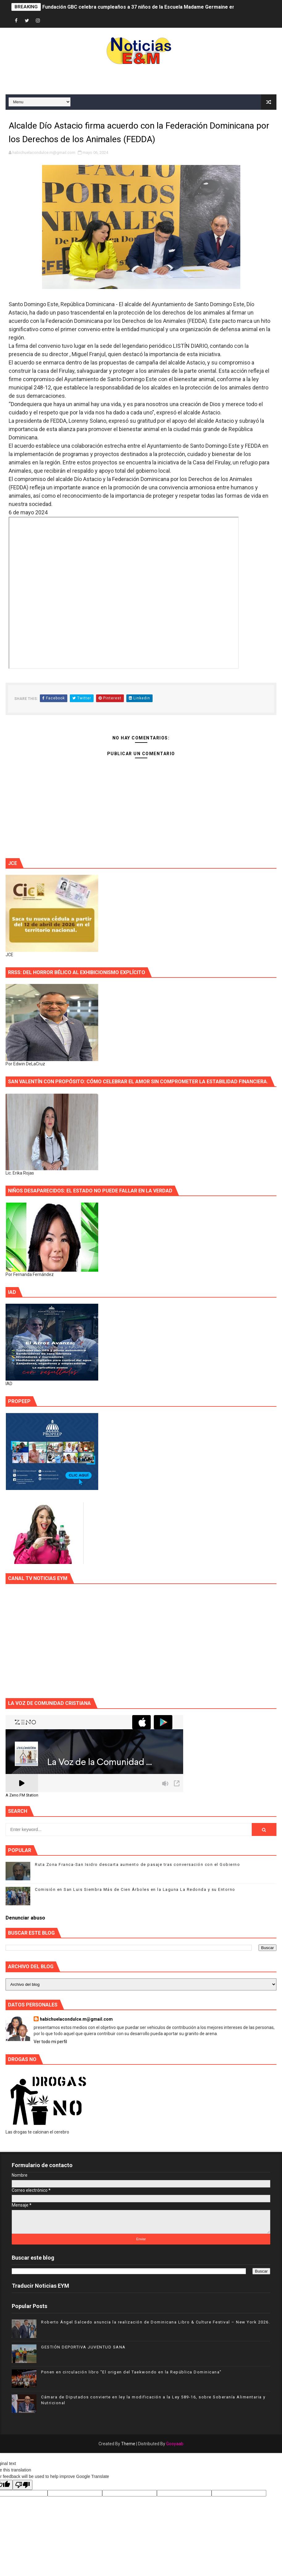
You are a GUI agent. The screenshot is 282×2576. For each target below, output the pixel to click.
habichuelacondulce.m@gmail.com (76, 2019)
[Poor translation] (22, 2485)
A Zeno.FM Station (22, 1795)
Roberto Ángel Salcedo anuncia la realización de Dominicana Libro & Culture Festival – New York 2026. (155, 2322)
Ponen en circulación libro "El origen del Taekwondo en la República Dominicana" (131, 2372)
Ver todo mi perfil (50, 2041)
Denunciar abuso (25, 1918)
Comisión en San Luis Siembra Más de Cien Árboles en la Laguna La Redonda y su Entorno (135, 1889)
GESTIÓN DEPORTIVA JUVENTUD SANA (83, 2347)
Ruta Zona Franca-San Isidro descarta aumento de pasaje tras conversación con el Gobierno (137, 1864)
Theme (128, 2443)
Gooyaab (174, 2443)
